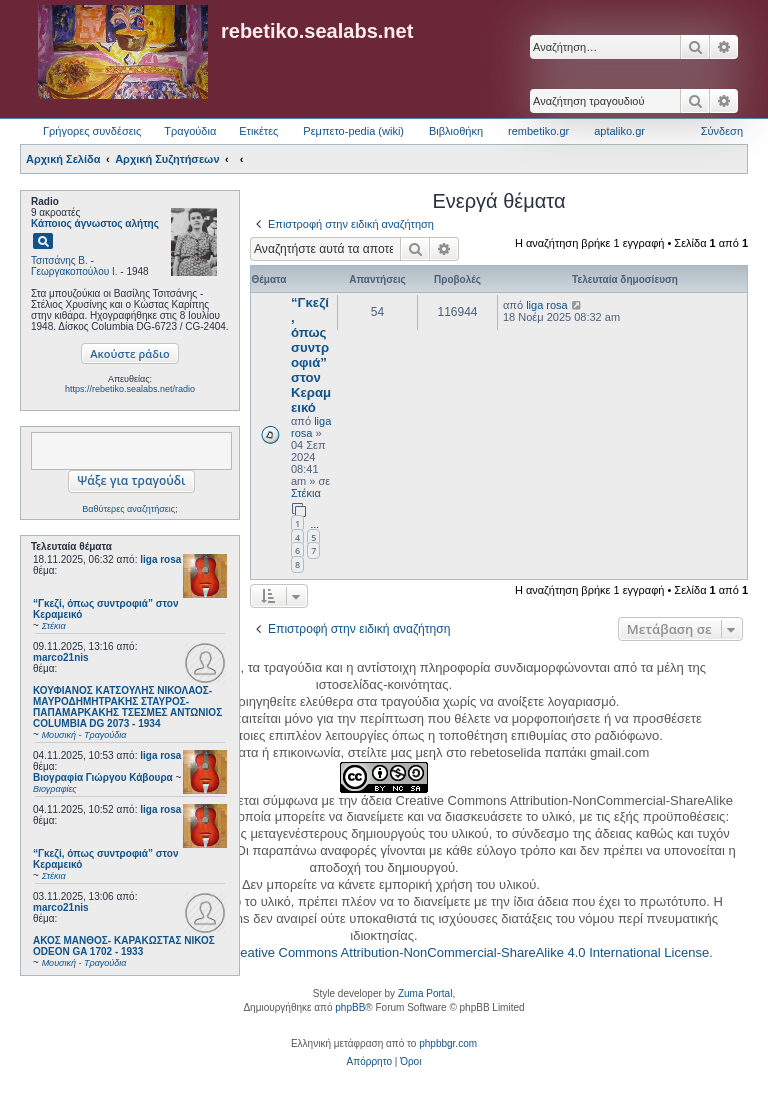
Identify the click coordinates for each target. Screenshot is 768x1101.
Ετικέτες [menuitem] (258, 131)
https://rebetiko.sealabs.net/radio (130, 389)
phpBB (350, 1007)
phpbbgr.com (448, 1043)
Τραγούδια (190, 131)
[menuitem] (369, 1062)
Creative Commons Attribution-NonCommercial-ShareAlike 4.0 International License (467, 952)
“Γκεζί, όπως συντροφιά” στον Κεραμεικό (311, 355)
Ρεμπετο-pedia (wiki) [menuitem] (353, 131)
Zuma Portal (425, 993)
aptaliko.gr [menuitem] (619, 131)
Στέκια (306, 493)
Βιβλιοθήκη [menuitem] (456, 131)
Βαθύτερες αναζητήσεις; (129, 509)
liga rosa (160, 559)
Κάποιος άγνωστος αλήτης (95, 223)
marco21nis (61, 657)
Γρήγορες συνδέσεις (92, 131)
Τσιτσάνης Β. (59, 260)
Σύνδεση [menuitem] (722, 131)
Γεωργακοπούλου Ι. (74, 271)
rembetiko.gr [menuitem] (538, 131)
